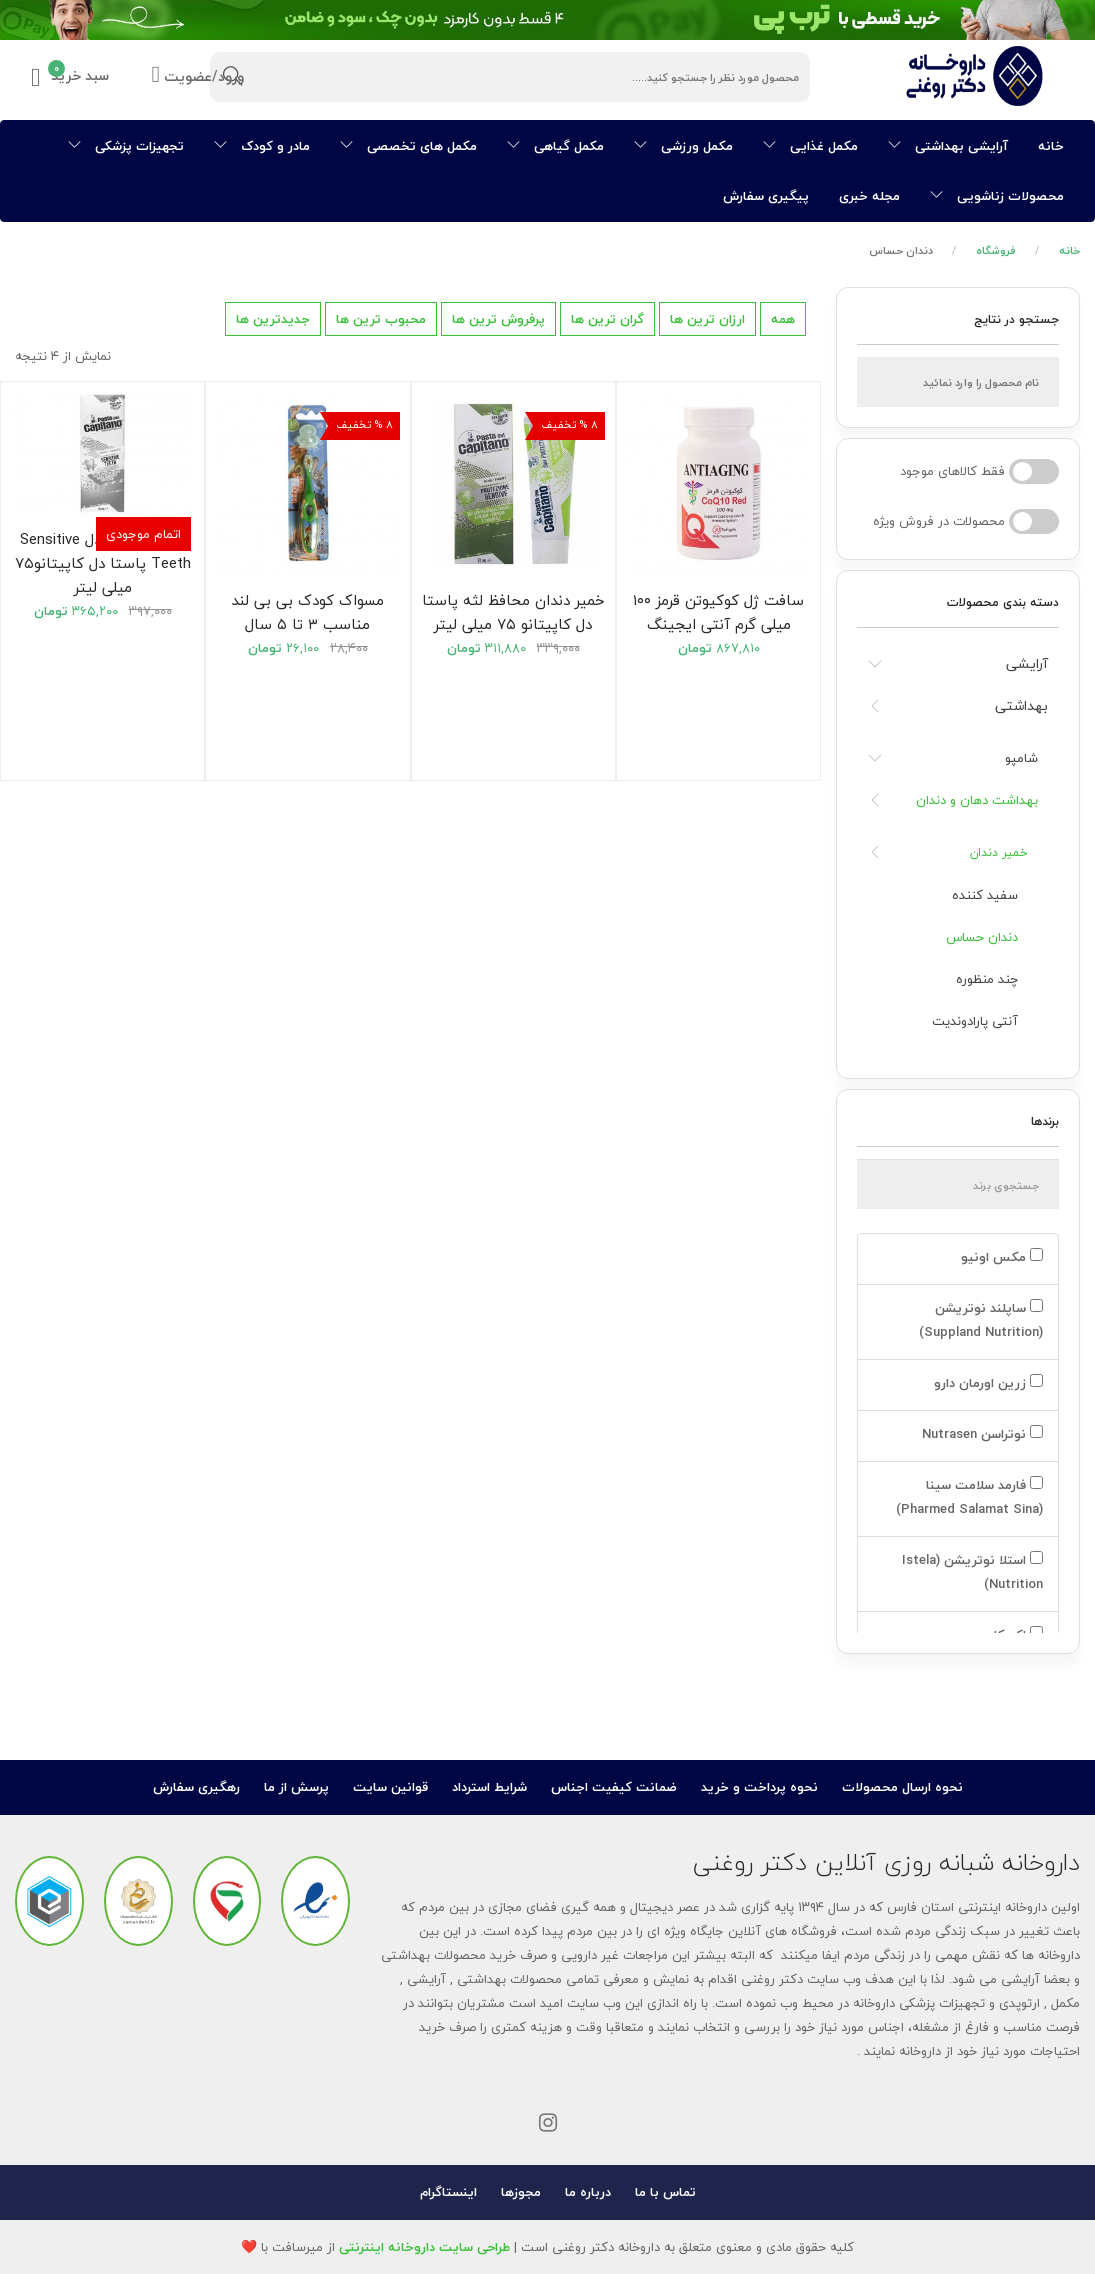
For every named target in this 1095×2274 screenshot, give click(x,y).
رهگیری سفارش (196, 1787)
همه (783, 319)
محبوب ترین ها (381, 319)
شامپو (1021, 758)
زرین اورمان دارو (986, 1383)
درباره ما (588, 2192)
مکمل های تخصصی (408, 146)
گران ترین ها (607, 319)
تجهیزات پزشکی (126, 146)
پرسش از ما (296, 1787)
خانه (1051, 146)
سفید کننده (985, 895)
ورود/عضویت (198, 77)
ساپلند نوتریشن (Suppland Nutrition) (979, 1320)
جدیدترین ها (273, 319)
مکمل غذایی (810, 146)
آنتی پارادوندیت (975, 1021)
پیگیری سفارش (766, 196)
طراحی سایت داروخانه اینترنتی (424, 2247)
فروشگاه (996, 250)
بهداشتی (1021, 705)
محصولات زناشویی (997, 196)
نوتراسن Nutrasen (980, 1434)
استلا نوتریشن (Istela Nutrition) (972, 1572)
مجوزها (521, 2192)
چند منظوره (987, 979)
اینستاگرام (448, 2192)
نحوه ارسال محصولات (902, 1787)
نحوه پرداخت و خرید (759, 1787)
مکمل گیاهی (555, 146)
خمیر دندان (999, 852)
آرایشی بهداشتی (948, 146)
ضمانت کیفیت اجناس (614, 1787)
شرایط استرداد (489, 1787)
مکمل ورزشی (683, 146)
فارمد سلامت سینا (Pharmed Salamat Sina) (967, 1497)
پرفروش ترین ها (498, 319)
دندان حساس (982, 937)
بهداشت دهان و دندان (977, 800)
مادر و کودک (262, 146)
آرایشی (1027, 663)
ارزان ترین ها (707, 319)
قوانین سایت (390, 1787)
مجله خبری (869, 196)
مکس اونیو (1000, 1257)
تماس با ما (665, 2192)
